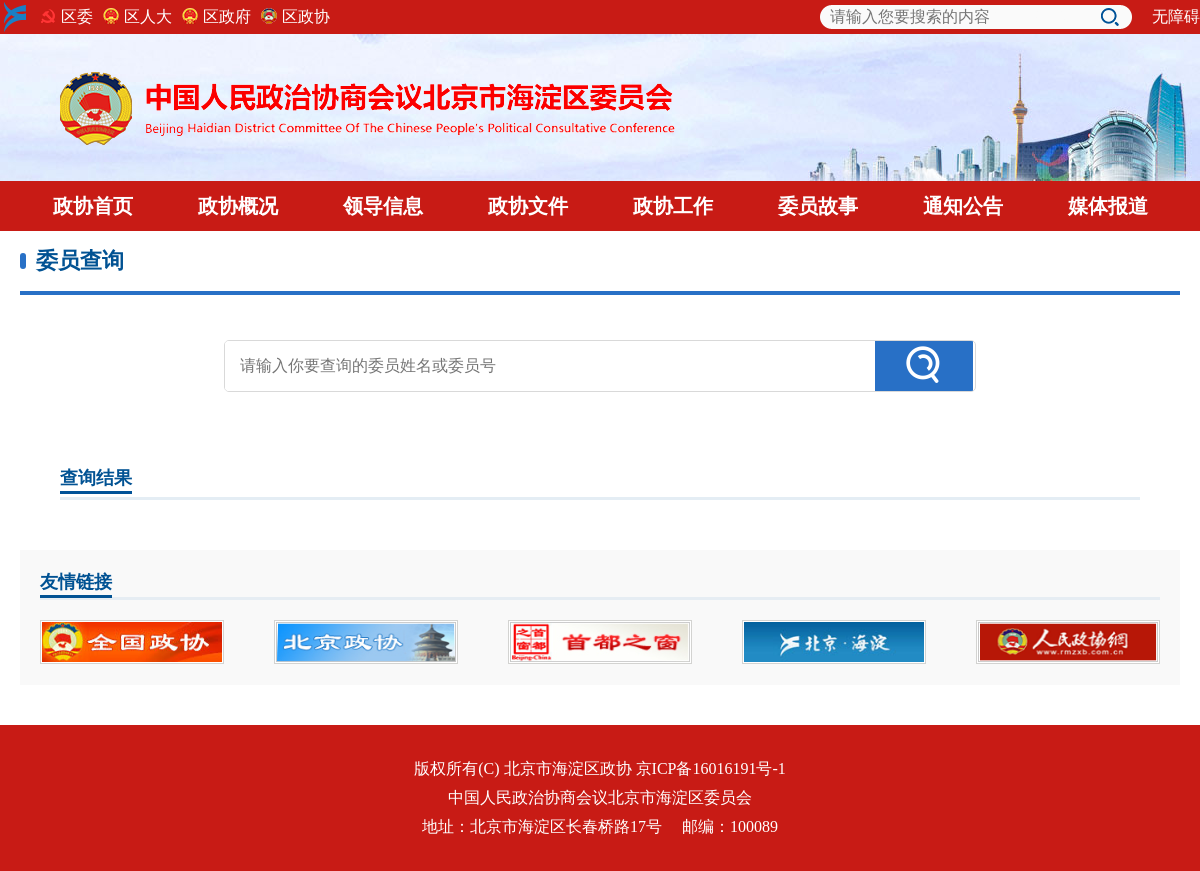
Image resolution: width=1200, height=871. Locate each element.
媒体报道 (1108, 206)
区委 (77, 16)
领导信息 (383, 206)
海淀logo (15, 17)
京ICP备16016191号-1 (711, 768)
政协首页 (93, 206)
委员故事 (818, 206)
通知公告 (963, 206)
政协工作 (673, 206)
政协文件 (528, 206)
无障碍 (1176, 16)
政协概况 (238, 206)
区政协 (306, 16)
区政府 (227, 16)
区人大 (148, 16)
